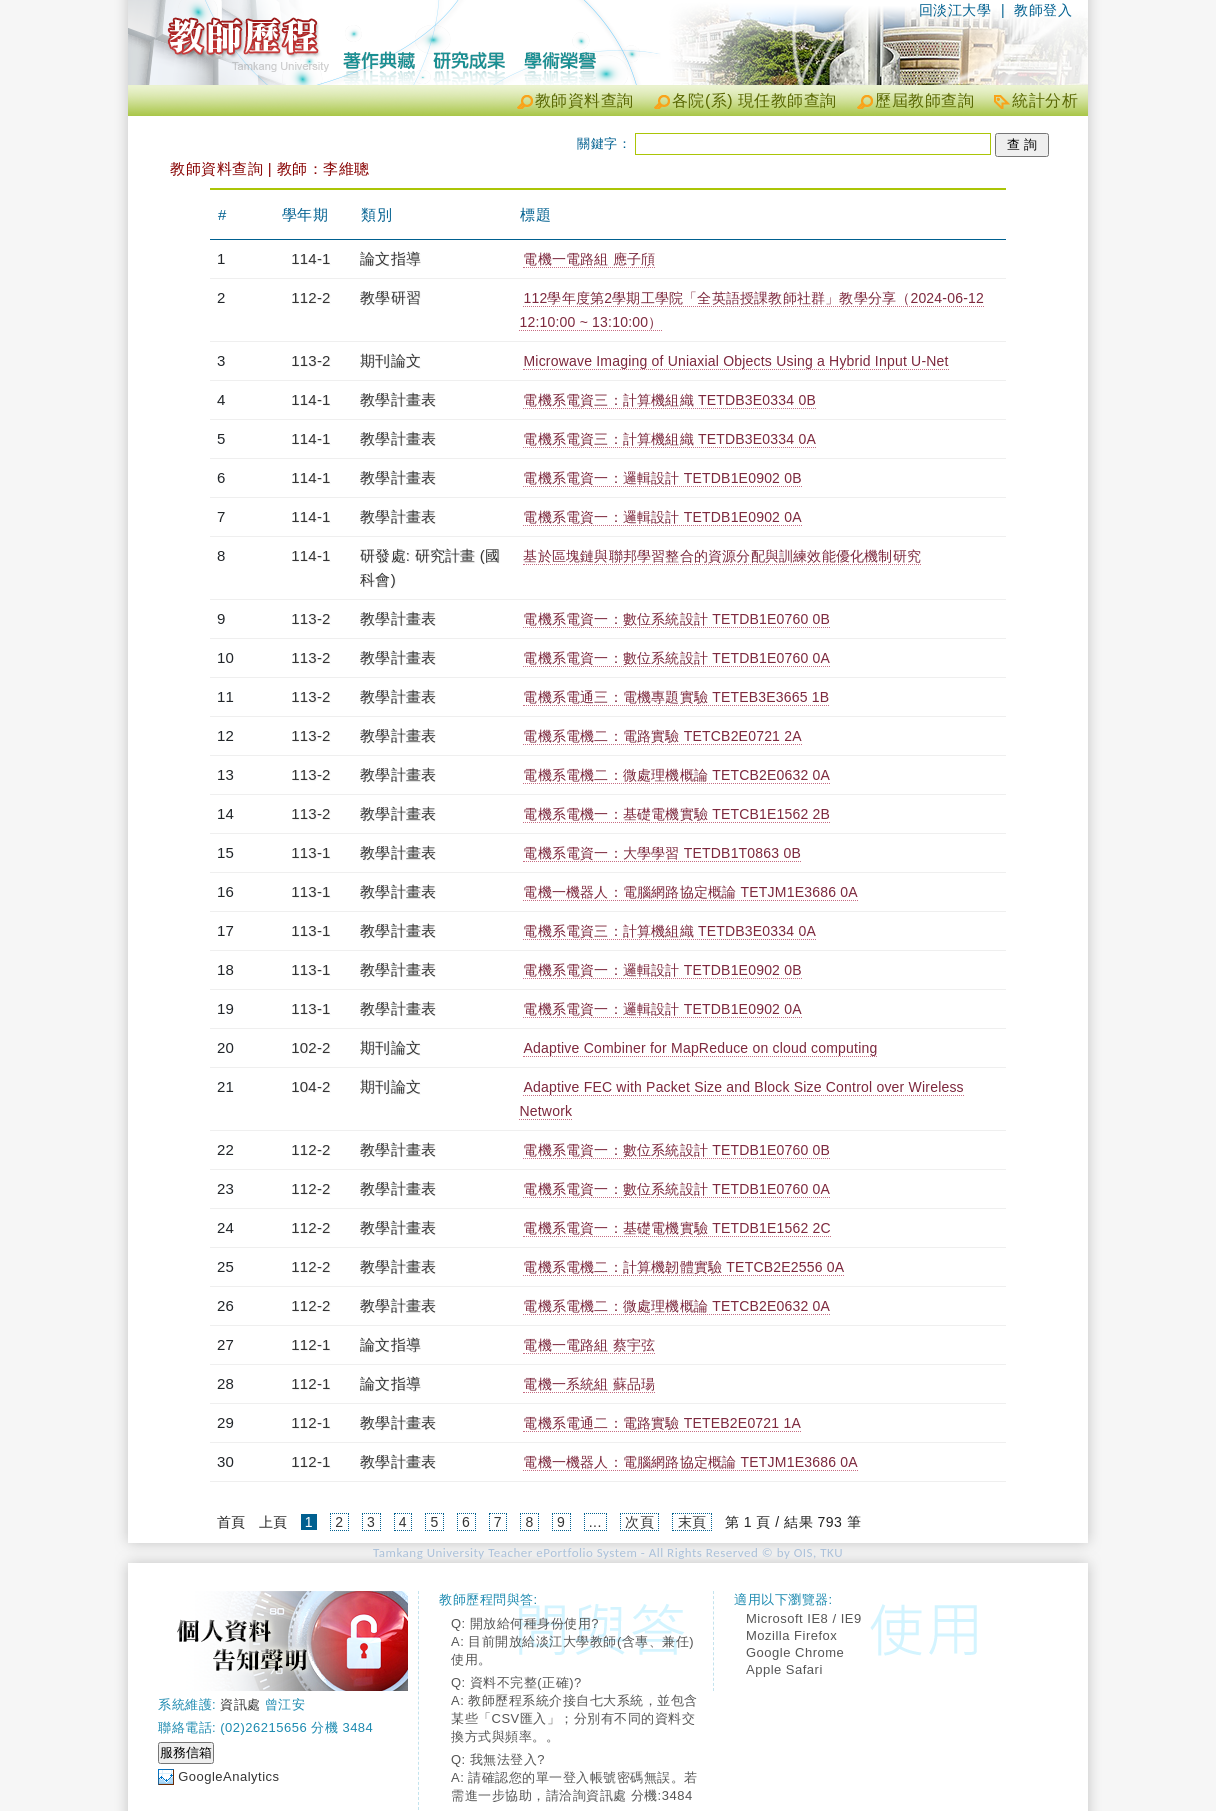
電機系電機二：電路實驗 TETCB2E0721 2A (662, 736)
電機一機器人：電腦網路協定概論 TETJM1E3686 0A (690, 892)
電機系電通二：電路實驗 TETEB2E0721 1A (662, 1423)
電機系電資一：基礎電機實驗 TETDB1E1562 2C (676, 1228)
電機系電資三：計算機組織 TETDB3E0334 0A (669, 439)
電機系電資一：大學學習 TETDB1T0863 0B (661, 853)
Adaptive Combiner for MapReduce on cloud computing (700, 1048)
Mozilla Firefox (791, 1635)
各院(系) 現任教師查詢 (754, 100)
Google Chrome (795, 1652)
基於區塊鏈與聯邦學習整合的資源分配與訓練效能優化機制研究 (722, 556)
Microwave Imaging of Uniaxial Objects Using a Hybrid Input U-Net (735, 361)
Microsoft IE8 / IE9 (804, 1618)
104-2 (310, 1086)
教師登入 (1043, 10)
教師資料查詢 (584, 100)
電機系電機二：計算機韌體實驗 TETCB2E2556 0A (683, 1267)
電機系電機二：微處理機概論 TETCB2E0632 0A (676, 775)
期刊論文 (390, 360)
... (595, 1522)
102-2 (310, 1047)
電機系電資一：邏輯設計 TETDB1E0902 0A (662, 517)
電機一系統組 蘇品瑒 (589, 1384)
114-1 (310, 258)
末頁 (692, 1522)
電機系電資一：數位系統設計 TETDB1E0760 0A (676, 658)
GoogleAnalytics (228, 1776)
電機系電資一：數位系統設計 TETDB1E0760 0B (676, 619)
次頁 (639, 1522)
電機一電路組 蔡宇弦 (589, 1345)
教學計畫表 (398, 399)
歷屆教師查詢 (924, 100)
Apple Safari (784, 1669)
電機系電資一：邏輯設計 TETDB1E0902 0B (662, 478)
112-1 (310, 1344)
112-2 (310, 297)
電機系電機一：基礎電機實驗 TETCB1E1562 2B (676, 814)
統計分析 (1045, 100)
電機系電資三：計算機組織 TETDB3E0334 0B (669, 400)
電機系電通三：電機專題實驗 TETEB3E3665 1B (676, 697)
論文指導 (390, 258)
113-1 (310, 852)
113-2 (310, 360)
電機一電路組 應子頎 (589, 259)
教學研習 (390, 297)
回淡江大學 (955, 10)
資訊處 (240, 1704)
